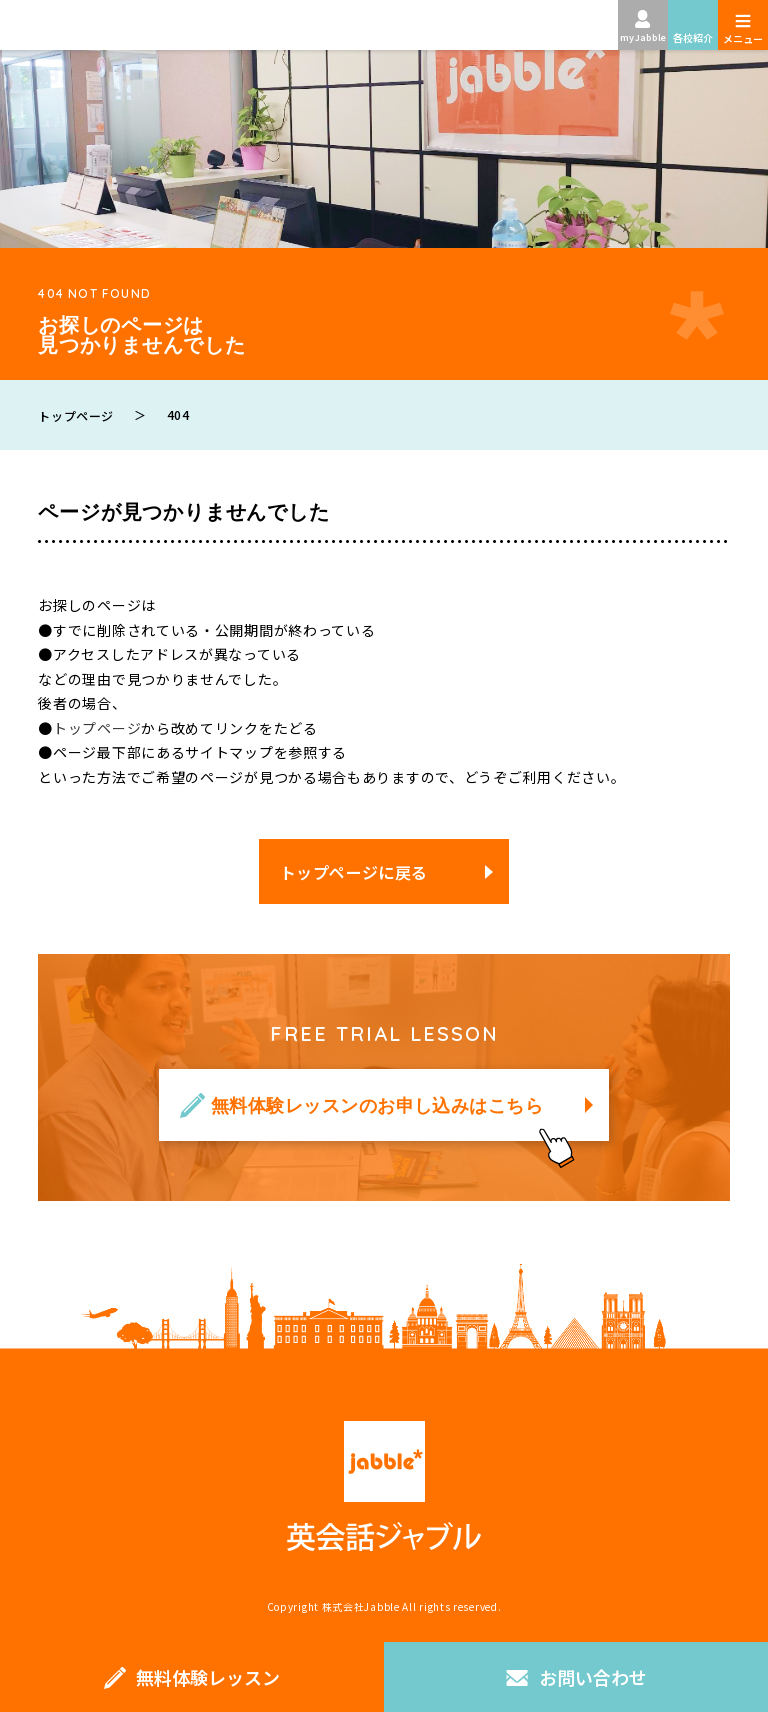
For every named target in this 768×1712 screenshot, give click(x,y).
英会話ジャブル (384, 1486)
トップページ (97, 728)
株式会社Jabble (361, 1606)
